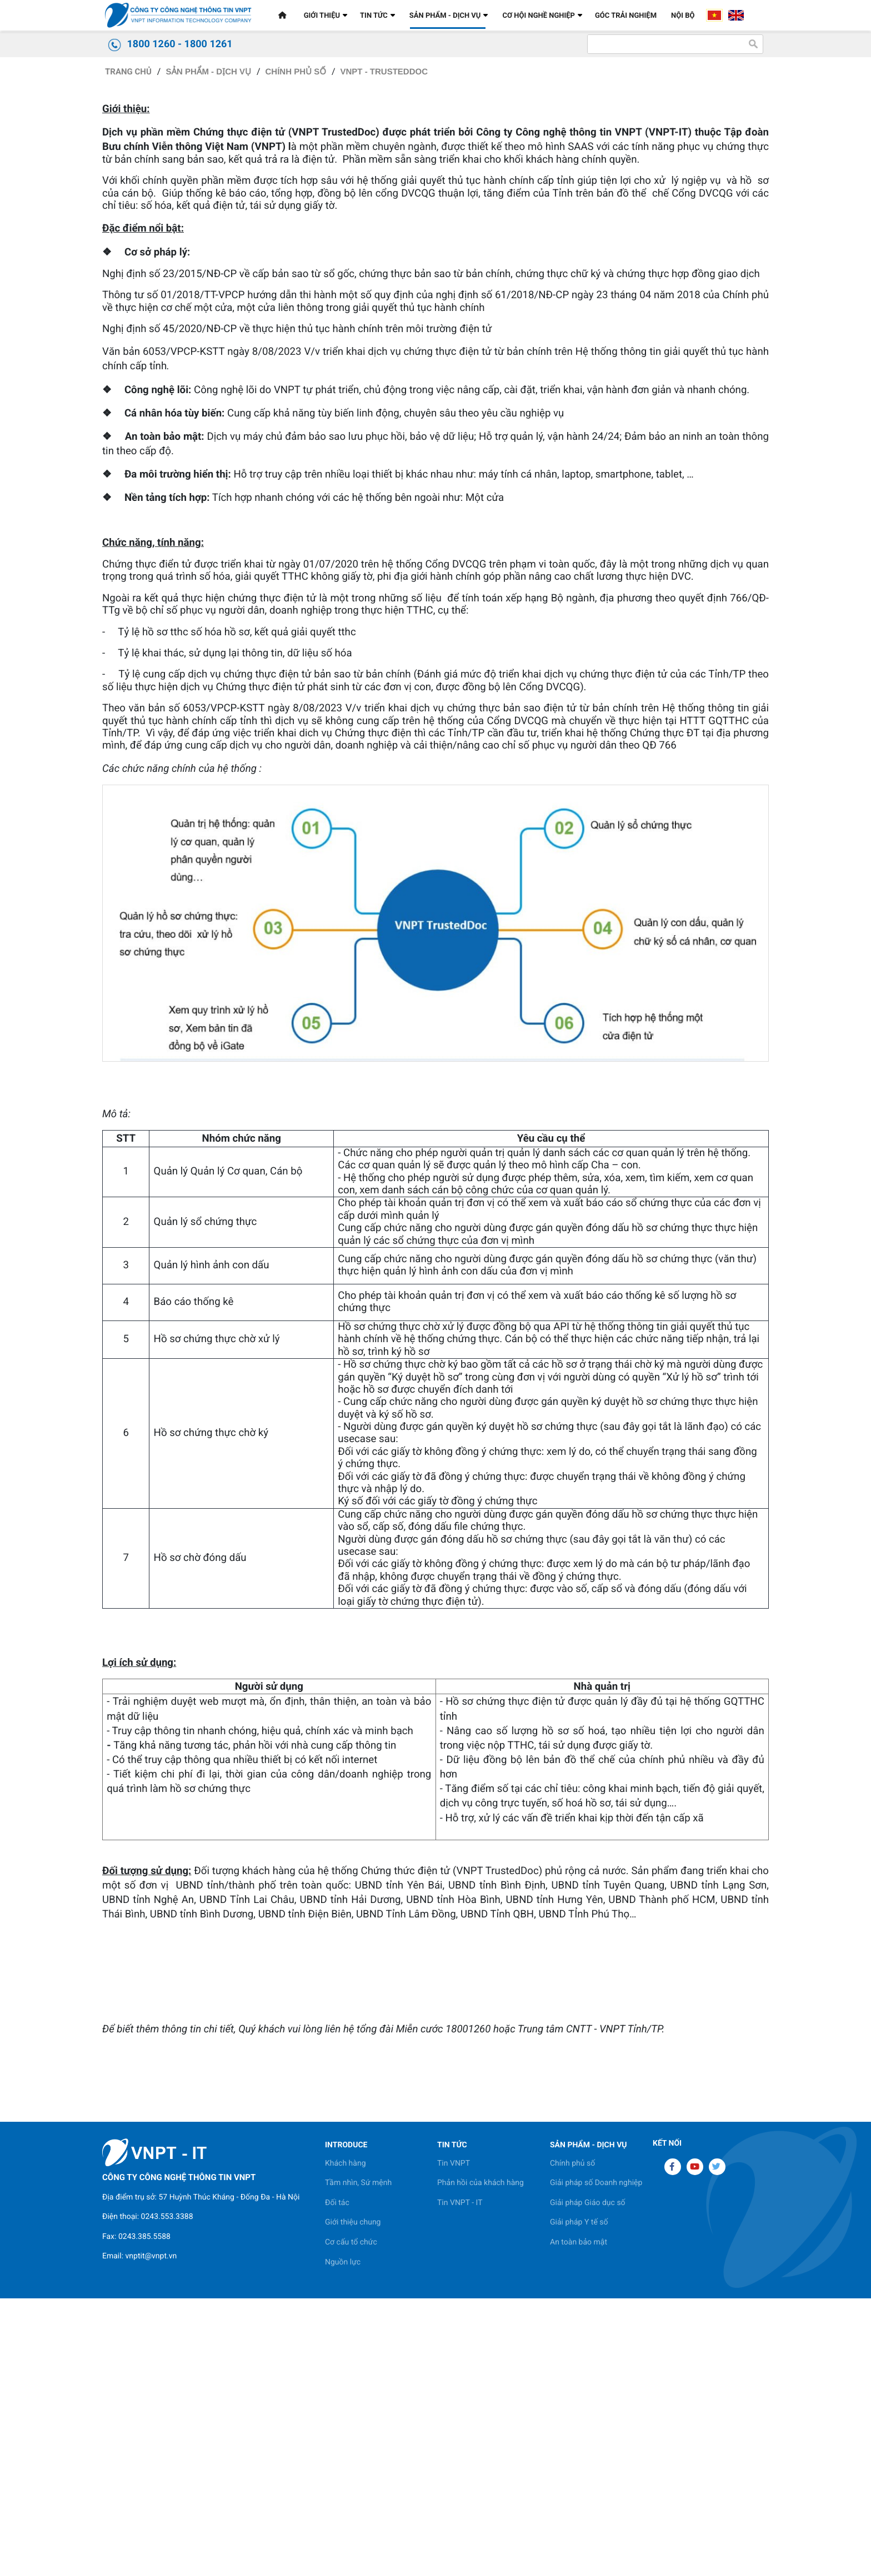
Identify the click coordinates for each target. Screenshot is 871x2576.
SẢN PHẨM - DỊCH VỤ (208, 394)
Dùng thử (139, 297)
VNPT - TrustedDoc (384, 394)
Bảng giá (213, 297)
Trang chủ (128, 394)
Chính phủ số (296, 394)
